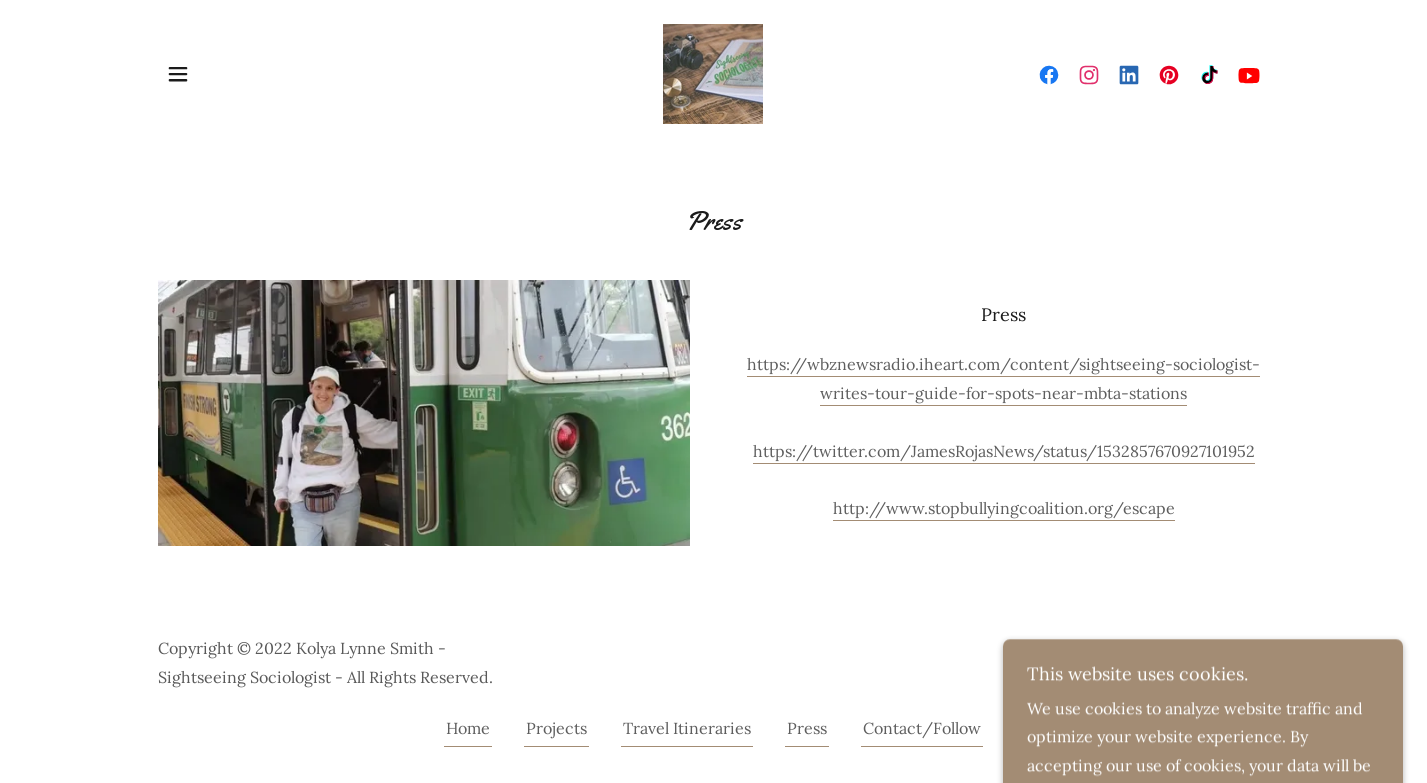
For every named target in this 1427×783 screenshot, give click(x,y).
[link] (713, 72)
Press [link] (807, 728)
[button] (178, 74)
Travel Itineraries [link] (687, 728)
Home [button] (468, 728)
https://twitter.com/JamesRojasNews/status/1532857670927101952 (1004, 451)
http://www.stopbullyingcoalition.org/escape (1004, 508)
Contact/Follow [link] (922, 728)
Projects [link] (556, 728)
